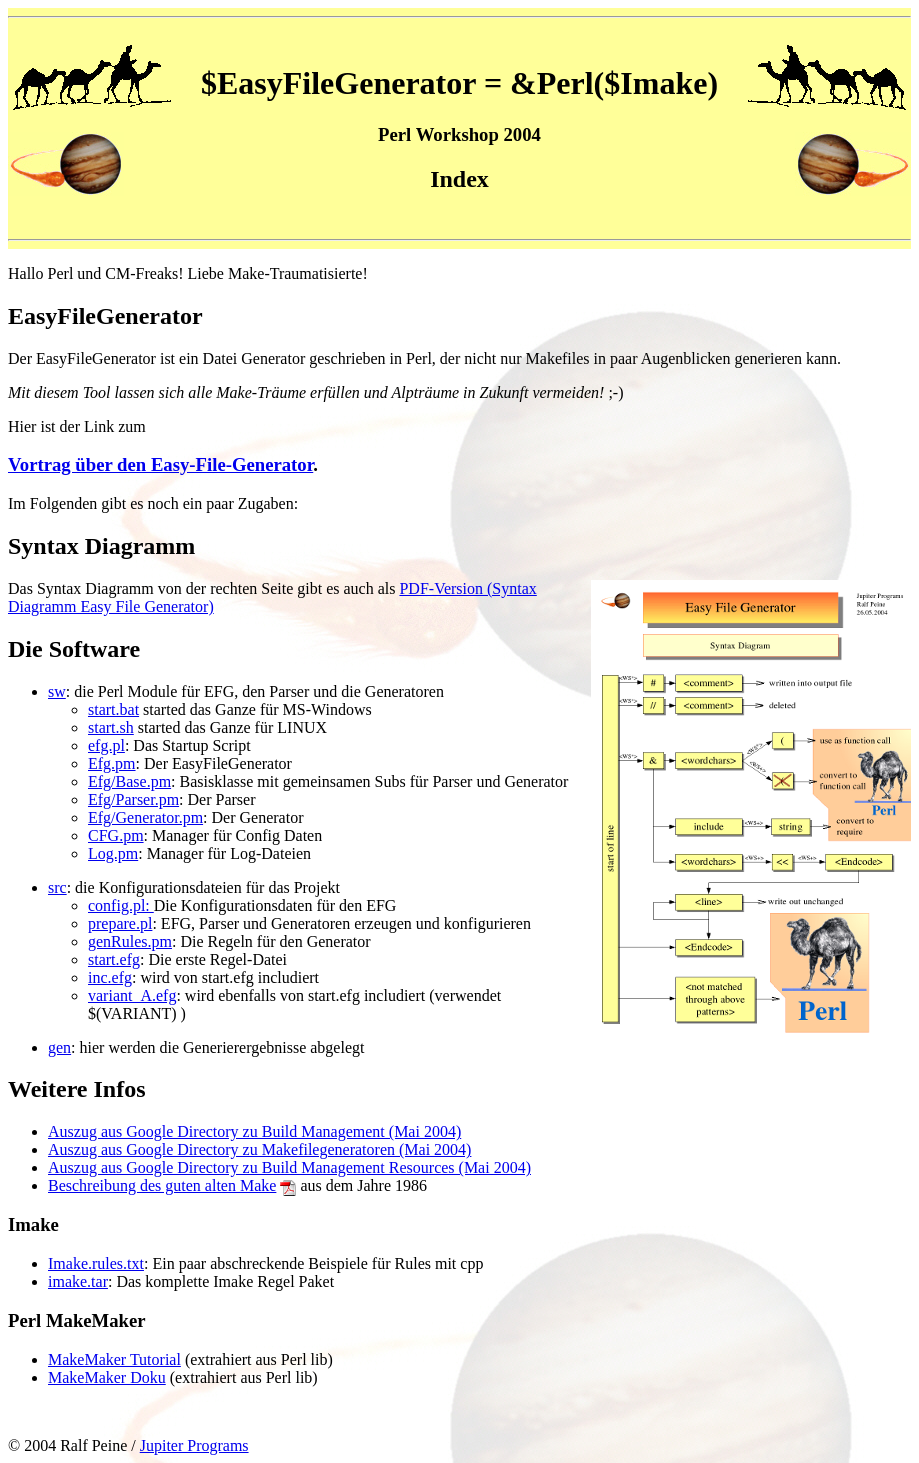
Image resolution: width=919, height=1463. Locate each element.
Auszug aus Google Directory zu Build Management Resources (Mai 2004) (289, 1167)
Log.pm (113, 853)
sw (57, 691)
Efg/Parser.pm (133, 799)
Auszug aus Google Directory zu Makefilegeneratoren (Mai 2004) (259, 1149)
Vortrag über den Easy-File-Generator (160, 464)
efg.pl (106, 745)
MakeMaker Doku (107, 1377)
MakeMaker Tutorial (114, 1359)
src (57, 887)
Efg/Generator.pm (145, 817)
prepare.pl (120, 923)
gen (59, 1047)
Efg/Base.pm (129, 781)
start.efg (114, 959)
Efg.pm (112, 763)
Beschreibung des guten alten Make (162, 1185)
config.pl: (121, 905)
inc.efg (110, 977)
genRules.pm (130, 941)
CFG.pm (116, 835)
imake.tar (78, 1281)
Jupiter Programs (194, 1445)
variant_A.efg (132, 995)
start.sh (111, 727)
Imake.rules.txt (96, 1263)
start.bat (113, 709)
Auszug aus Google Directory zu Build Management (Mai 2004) (254, 1131)
